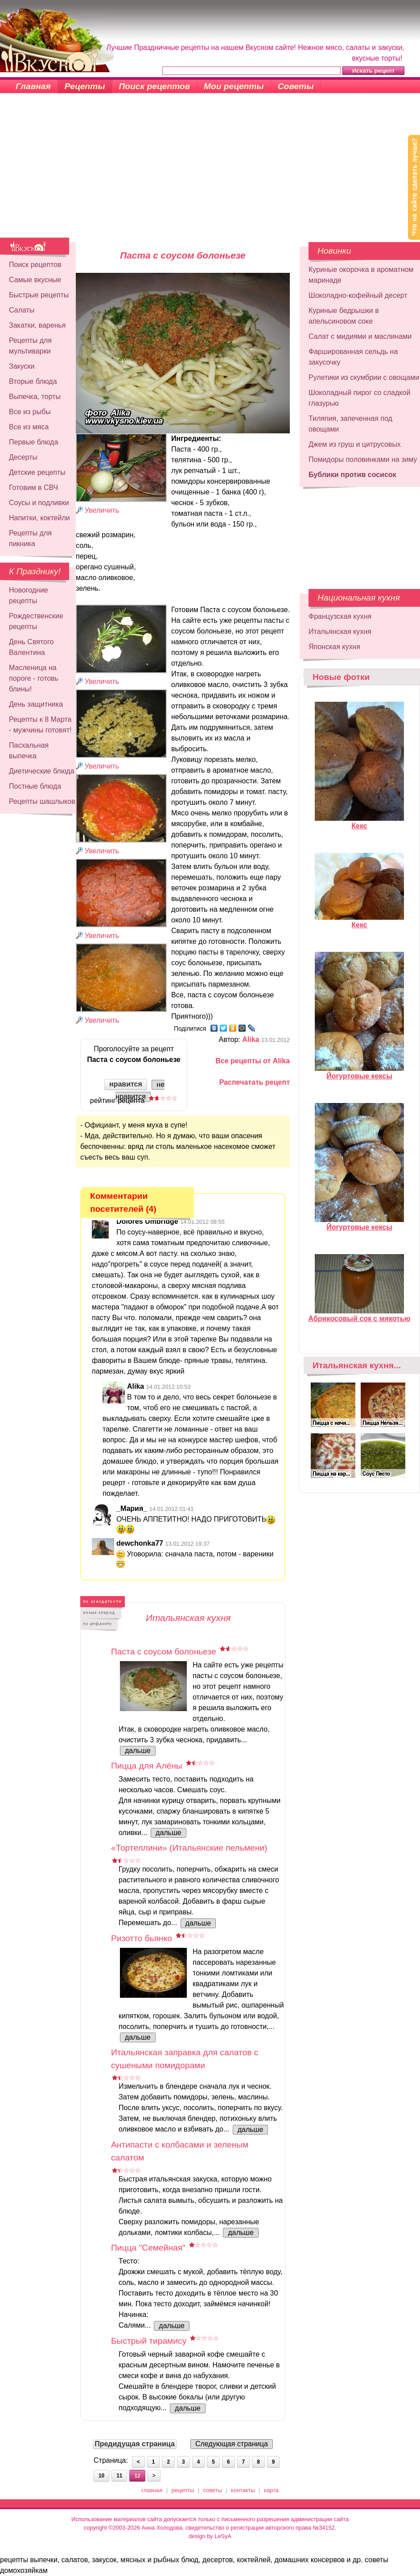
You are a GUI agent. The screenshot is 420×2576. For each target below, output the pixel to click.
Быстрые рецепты (39, 295)
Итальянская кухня (340, 631)
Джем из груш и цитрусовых (355, 444)
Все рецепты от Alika (252, 1061)
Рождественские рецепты (36, 621)
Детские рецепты (37, 472)
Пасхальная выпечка (29, 750)
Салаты (21, 310)
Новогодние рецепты (28, 595)
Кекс (359, 822)
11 (119, 2476)
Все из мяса (29, 427)
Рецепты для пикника (30, 538)
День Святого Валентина (31, 647)
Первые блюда (33, 442)
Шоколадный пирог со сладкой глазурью (359, 398)
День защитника (36, 704)
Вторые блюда (33, 381)
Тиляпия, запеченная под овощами (350, 424)
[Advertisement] (210, 170)
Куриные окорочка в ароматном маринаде (361, 275)
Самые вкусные (35, 280)
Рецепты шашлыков (42, 801)
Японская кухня (334, 646)
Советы (296, 86)
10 (101, 2476)
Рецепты (85, 86)
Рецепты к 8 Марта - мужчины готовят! (40, 725)
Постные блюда (35, 786)
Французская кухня (340, 616)
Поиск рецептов (154, 86)
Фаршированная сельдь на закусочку (353, 357)
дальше (138, 1750)
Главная (33, 86)
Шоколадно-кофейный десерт (358, 295)
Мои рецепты (234, 86)
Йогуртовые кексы (359, 1072)
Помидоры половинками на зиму (363, 459)
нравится (125, 1084)
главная (151, 2490)
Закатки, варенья (37, 325)
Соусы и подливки (39, 502)
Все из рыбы (30, 412)
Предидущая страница (135, 2444)
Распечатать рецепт (254, 1082)
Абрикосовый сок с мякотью (360, 1314)
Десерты (23, 457)
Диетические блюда (41, 771)
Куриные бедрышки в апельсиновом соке (344, 316)
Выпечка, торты (35, 396)
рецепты (183, 2490)
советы (212, 2490)
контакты (243, 2490)
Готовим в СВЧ (33, 487)
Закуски (22, 366)
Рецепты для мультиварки (30, 346)
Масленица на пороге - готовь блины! (33, 678)
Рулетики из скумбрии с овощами (364, 377)
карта (271, 2490)
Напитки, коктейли (39, 518)
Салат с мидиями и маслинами (360, 336)
